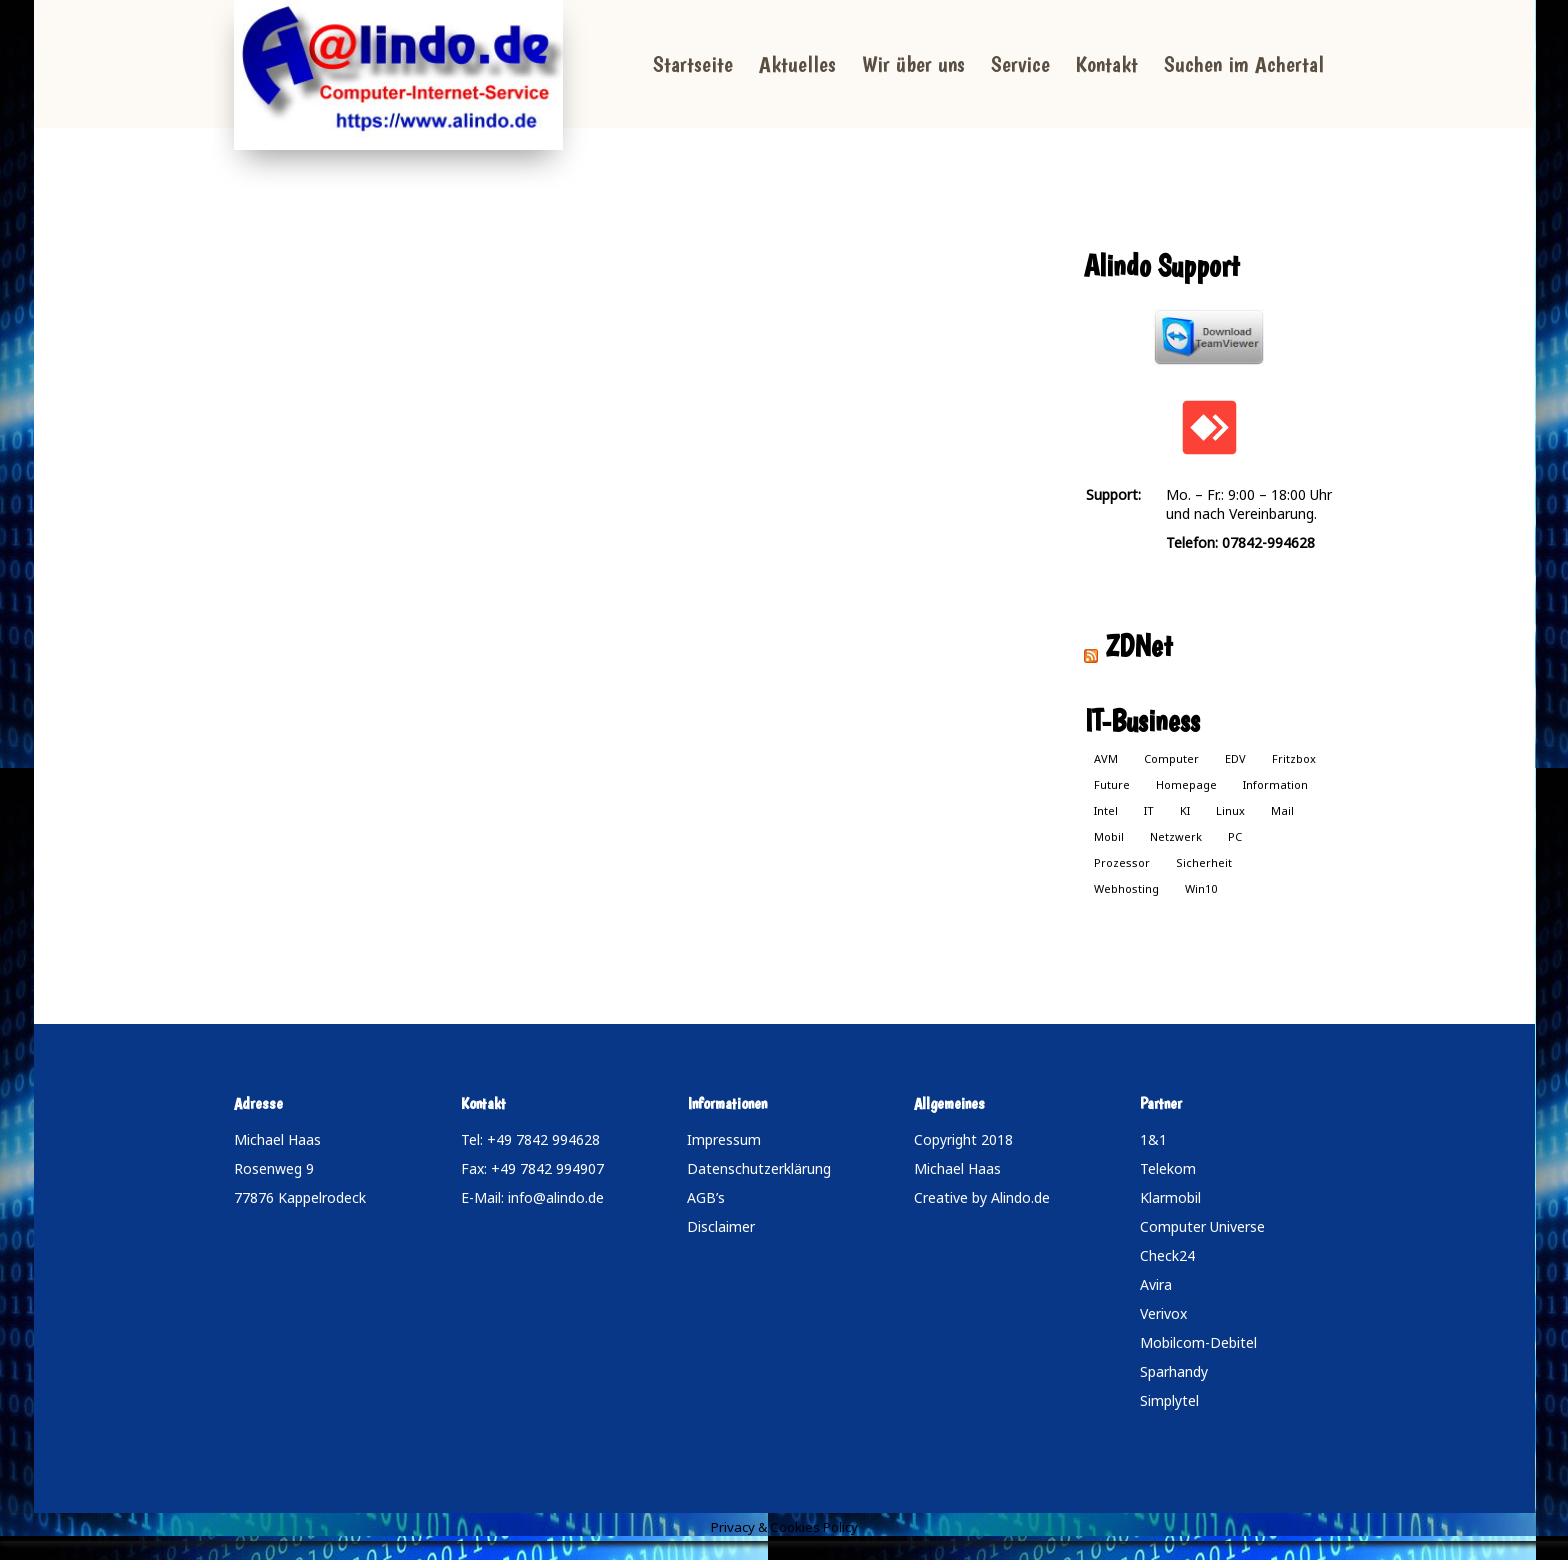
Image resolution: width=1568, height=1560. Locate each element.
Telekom (1168, 1168)
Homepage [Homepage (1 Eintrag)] (1186, 784)
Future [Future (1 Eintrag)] (1112, 784)
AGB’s (706, 1197)
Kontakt (1107, 64)
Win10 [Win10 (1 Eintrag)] (1201, 888)
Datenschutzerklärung (759, 1168)
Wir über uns (913, 64)
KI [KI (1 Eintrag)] (1185, 810)
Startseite (693, 64)
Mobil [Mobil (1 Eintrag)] (1109, 836)
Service (1020, 64)
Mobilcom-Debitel (1198, 1342)
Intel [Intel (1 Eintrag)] (1106, 810)
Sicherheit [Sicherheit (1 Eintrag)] (1204, 862)
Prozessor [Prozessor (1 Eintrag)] (1122, 862)
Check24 (1167, 1255)
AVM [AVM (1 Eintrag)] (1106, 758)
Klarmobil (1170, 1197)
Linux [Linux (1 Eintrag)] (1230, 810)
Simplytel (1169, 1400)
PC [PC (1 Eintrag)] (1235, 836)
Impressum (724, 1139)
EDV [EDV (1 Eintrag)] (1235, 758)
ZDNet (1139, 645)
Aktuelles (797, 64)
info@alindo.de (556, 1197)
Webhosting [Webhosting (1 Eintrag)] (1126, 888)
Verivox (1163, 1313)
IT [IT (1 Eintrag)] (1149, 810)
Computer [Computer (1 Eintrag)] (1171, 758)
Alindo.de (1020, 1197)
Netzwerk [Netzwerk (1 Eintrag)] (1176, 836)
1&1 (1153, 1139)
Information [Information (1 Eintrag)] (1275, 784)
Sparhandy (1174, 1371)
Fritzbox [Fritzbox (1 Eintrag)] (1294, 758)
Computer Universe (1202, 1226)
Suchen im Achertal (1244, 64)
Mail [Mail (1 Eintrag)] (1282, 810)
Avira (1156, 1284)
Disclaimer (721, 1226)
